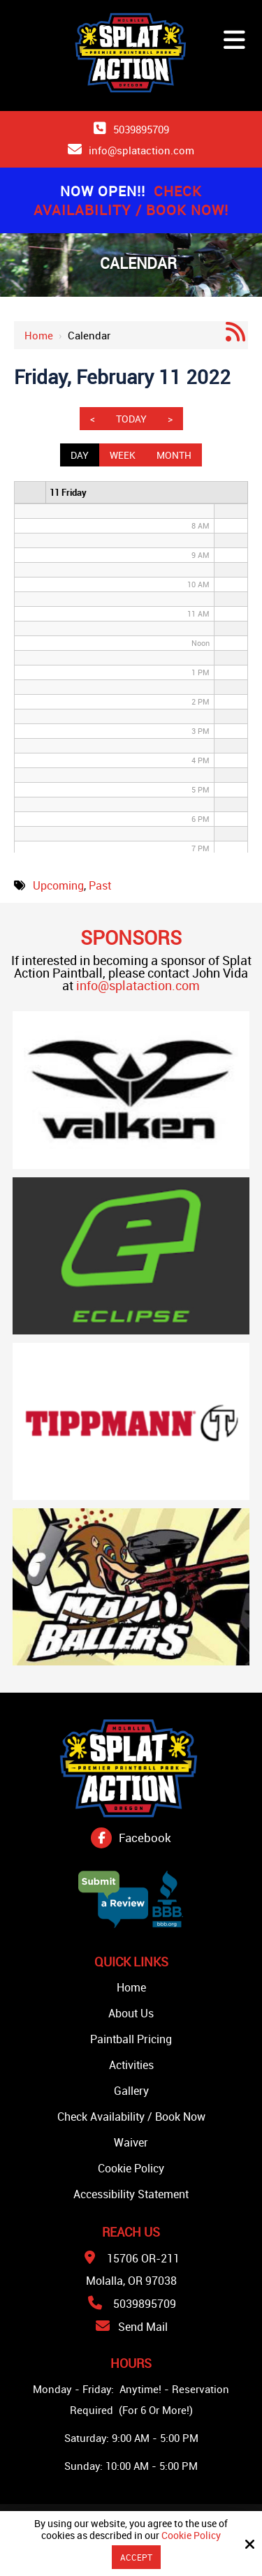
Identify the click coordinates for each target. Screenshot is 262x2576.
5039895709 (141, 129)
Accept (136, 2557)
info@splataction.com (141, 150)
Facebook (145, 1838)
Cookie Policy (191, 2536)
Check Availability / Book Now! (131, 200)
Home (38, 335)
